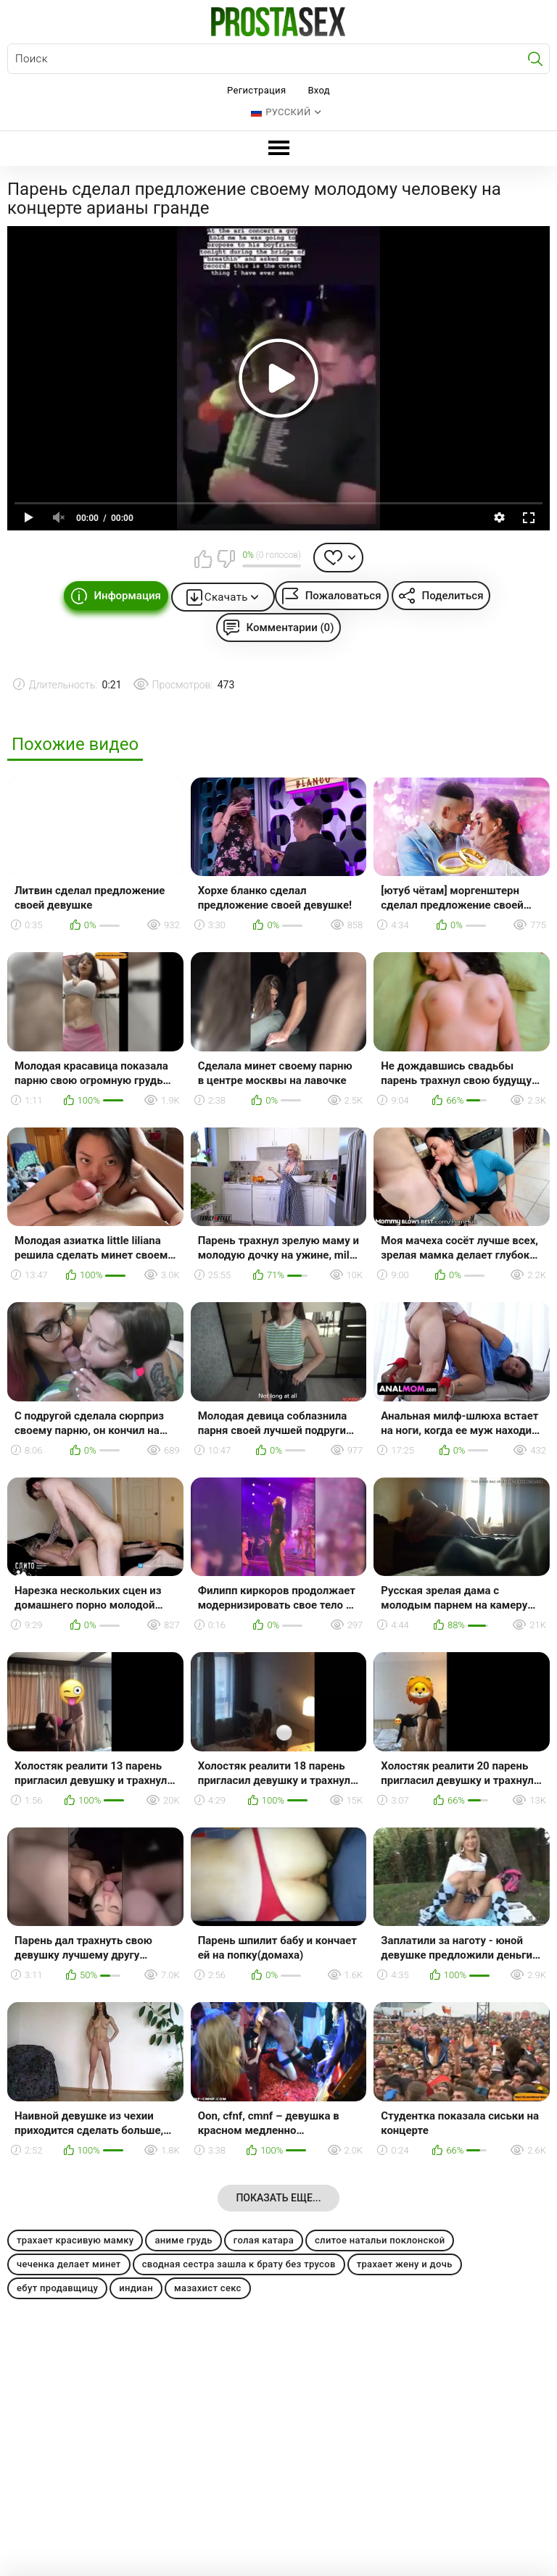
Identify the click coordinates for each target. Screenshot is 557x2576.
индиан (136, 2288)
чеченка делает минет (69, 2264)
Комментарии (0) (290, 627)
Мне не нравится (225, 558)
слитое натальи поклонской (380, 2240)
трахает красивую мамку (75, 2240)
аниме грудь (183, 2240)
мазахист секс (208, 2288)
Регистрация (256, 90)
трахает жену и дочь (405, 2264)
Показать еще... (278, 2198)
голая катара (264, 2240)
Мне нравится (203, 558)
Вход (319, 90)
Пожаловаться (343, 595)
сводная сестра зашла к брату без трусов (239, 2264)
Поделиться (453, 595)
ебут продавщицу (57, 2288)
